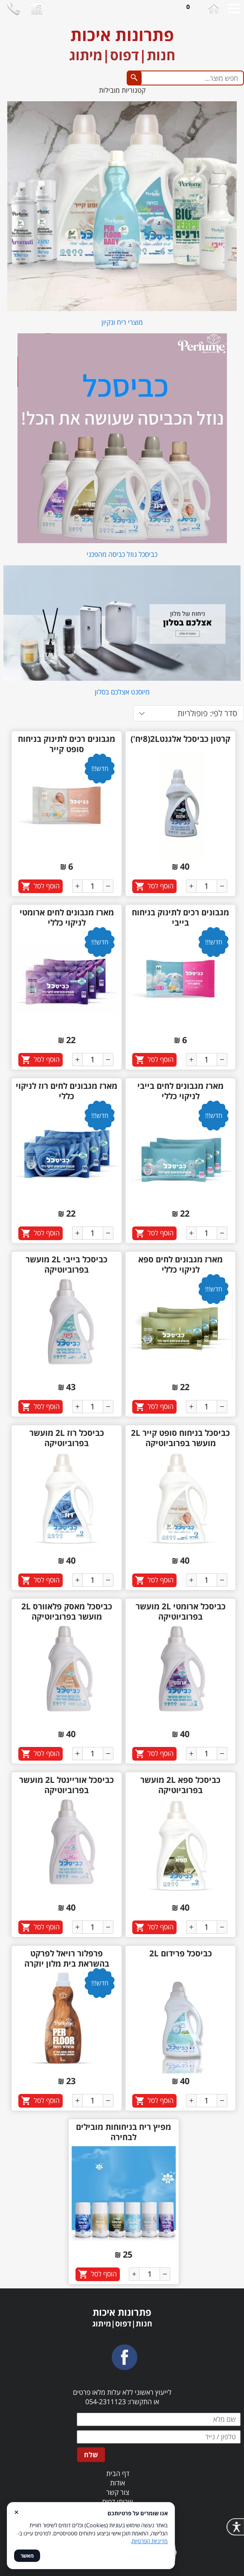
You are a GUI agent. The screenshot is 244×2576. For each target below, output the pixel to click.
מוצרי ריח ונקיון (122, 322)
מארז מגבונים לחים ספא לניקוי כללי (180, 1264)
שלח (91, 2454)
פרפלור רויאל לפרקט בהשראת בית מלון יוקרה (66, 1958)
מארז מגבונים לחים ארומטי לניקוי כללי (67, 917)
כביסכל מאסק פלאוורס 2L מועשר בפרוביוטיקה (66, 1611)
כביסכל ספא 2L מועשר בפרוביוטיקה (180, 1785)
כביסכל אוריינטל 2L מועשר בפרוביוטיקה (66, 1785)
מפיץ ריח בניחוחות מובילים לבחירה (123, 2132)
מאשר (27, 2555)
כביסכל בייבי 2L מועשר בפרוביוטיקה (66, 1264)
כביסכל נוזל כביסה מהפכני (122, 554)
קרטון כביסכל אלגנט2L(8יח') (180, 738)
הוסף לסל (161, 886)
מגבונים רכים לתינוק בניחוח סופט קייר (66, 744)
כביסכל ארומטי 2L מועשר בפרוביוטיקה (181, 1611)
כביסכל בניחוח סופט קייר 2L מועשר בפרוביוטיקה (180, 1438)
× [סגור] (16, 2511)
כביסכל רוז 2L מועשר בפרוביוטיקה (66, 1438)
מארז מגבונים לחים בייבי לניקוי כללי (180, 1091)
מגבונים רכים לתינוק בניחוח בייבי (180, 917)
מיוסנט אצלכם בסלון (122, 692)
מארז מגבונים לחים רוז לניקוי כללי (66, 1091)
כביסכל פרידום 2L (180, 1953)
